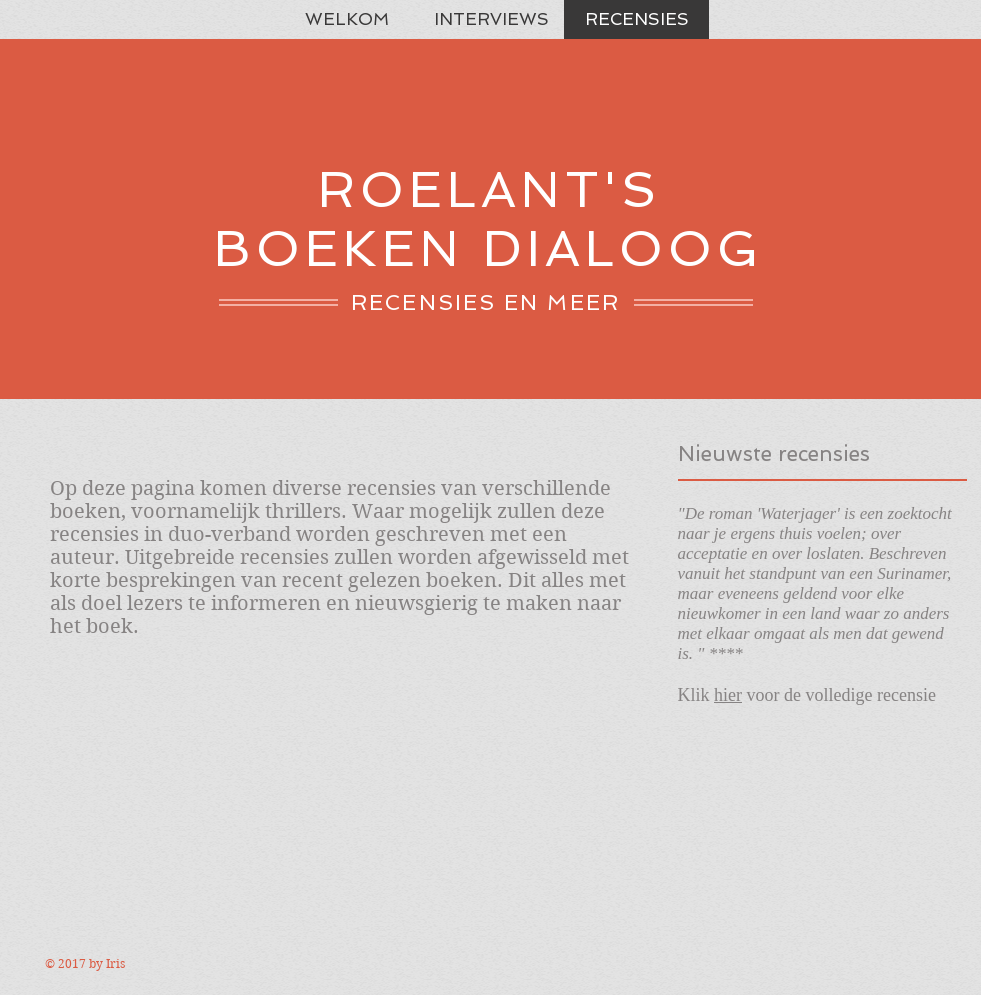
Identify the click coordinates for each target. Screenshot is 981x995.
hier (728, 695)
